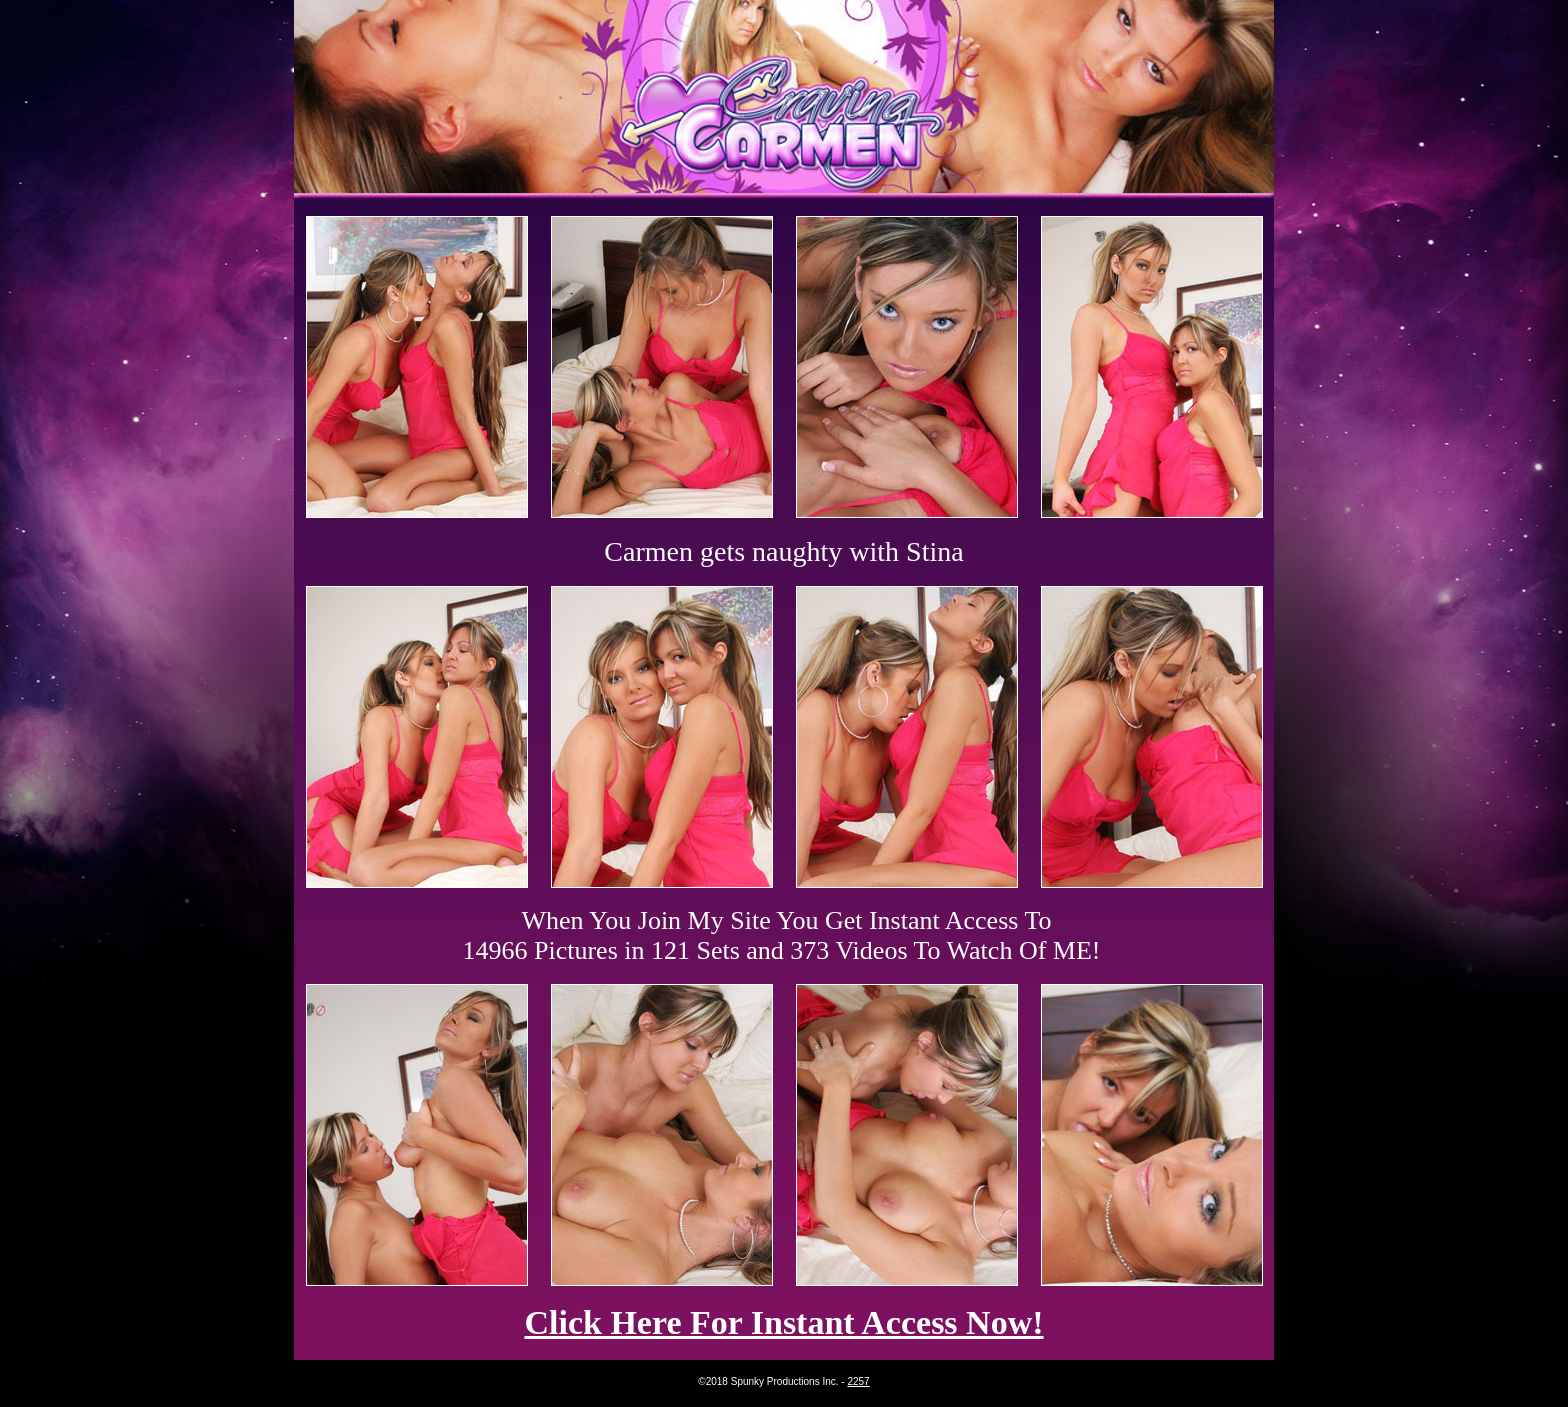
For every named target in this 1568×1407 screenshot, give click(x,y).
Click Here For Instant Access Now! (783, 1322)
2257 (858, 1381)
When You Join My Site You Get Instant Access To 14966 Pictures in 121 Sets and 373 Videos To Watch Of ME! (782, 935)
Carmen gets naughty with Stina (783, 551)
